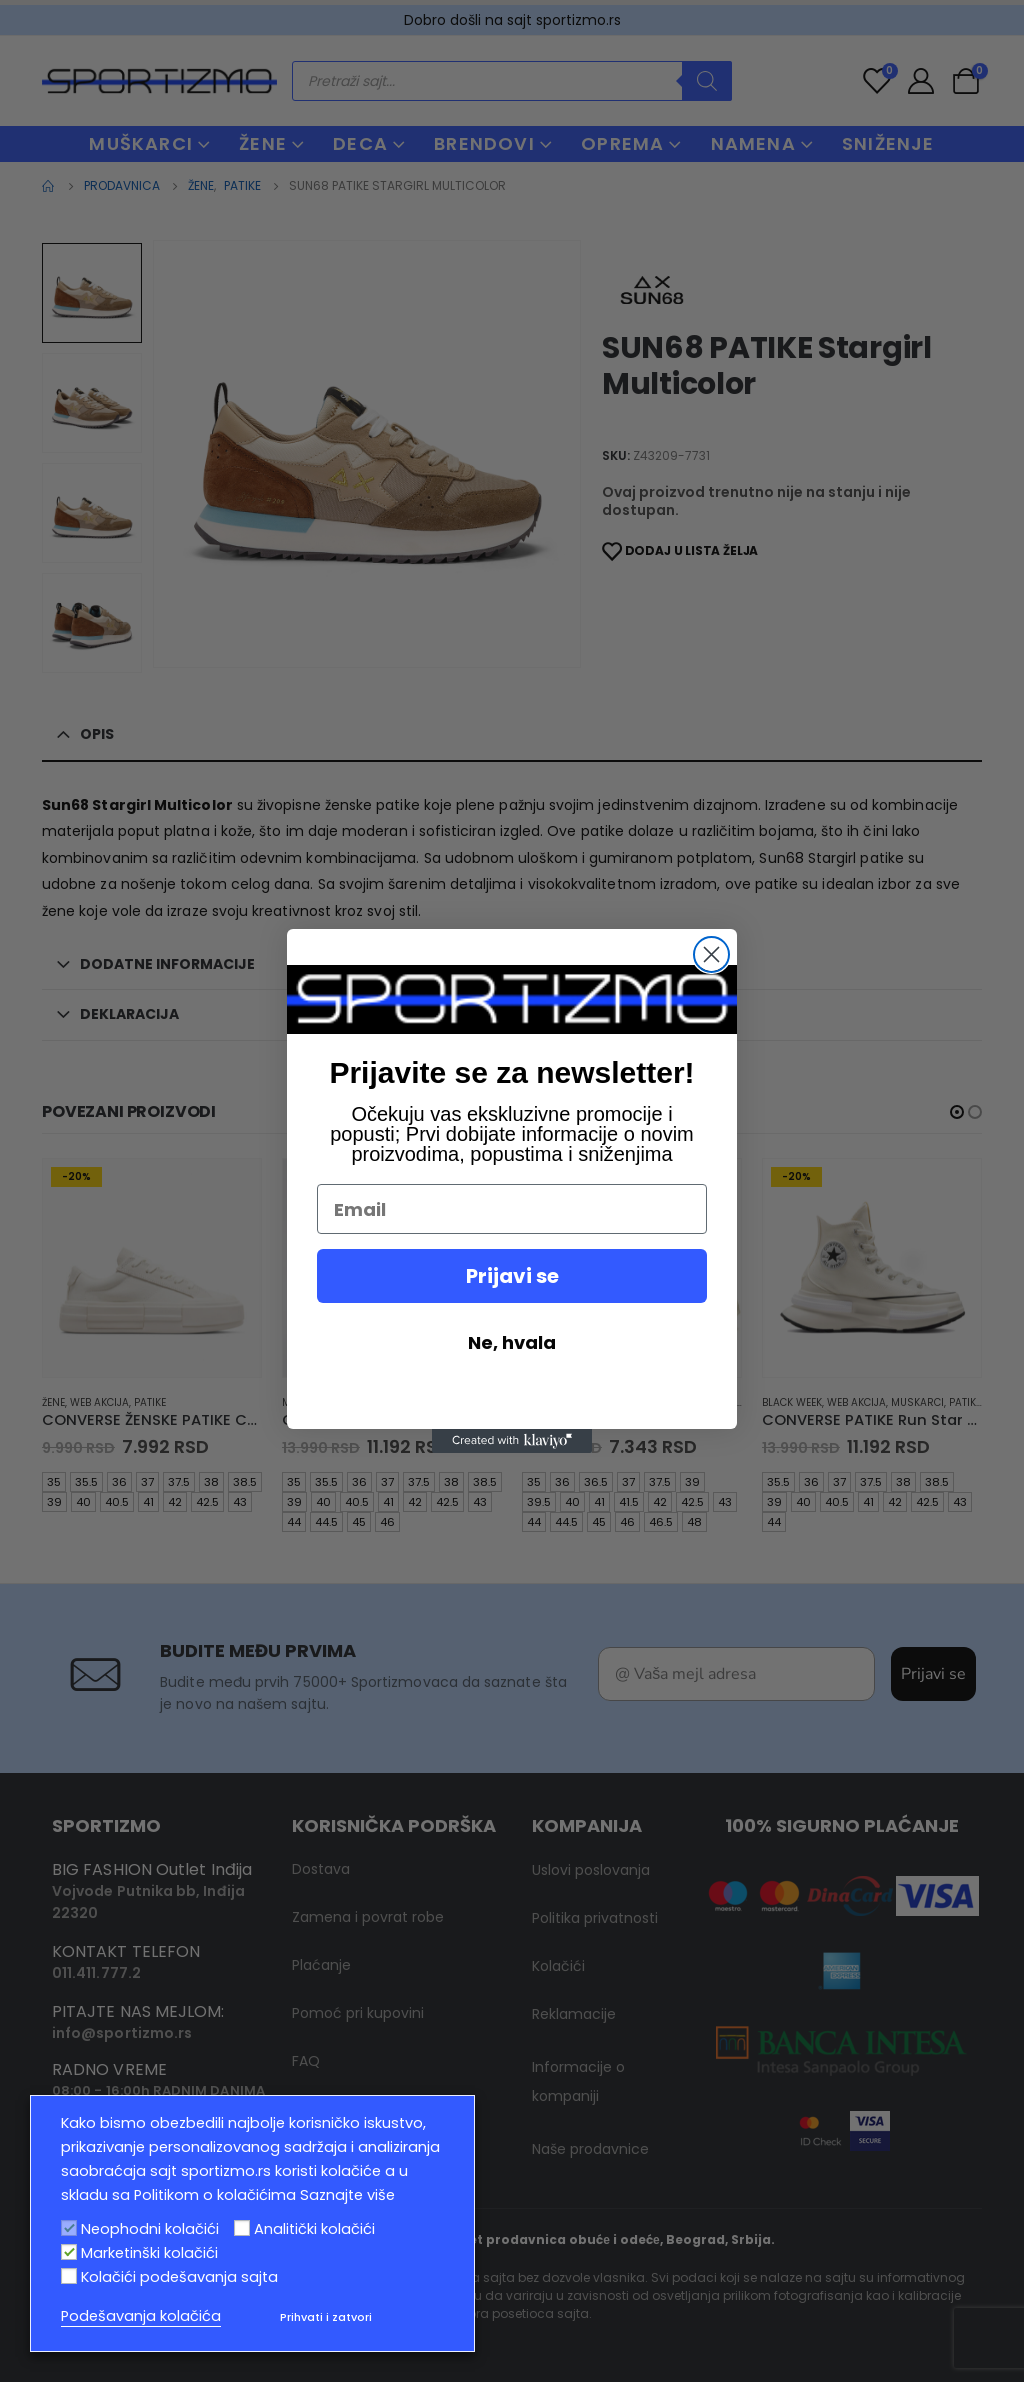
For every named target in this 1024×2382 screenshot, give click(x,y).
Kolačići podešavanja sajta (179, 2277)
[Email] (512, 1209)
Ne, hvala (512, 1342)
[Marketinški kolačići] (69, 2252)
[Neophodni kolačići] (69, 2228)
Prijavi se (512, 1276)
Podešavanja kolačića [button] (141, 2316)
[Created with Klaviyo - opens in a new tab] (512, 1441)
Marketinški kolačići (149, 2253)
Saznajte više (347, 2195)
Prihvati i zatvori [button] (326, 2317)
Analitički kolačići (314, 2229)
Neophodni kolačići (150, 2229)
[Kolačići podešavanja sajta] (69, 2276)
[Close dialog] (711, 954)
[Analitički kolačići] (242, 2228)
